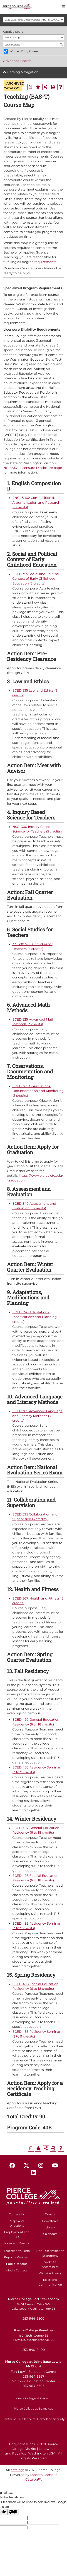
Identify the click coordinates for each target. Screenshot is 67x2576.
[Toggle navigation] (63, 7)
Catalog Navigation (22, 72)
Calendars (50, 2234)
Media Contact (16, 2270)
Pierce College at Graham (33, 2398)
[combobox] (33, 19)
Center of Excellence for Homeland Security (34, 2419)
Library (50, 2227)
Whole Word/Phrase (23, 51)
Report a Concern (16, 2257)
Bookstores (50, 2221)
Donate (50, 2214)
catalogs (17, 2470)
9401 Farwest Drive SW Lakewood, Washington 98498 (33, 2306)
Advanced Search (17, 61)
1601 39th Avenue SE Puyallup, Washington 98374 (33, 2338)
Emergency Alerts (17, 2251)
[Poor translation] (13, 2512)
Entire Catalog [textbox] (12, 37)
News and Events (16, 2243)
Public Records (17, 2264)
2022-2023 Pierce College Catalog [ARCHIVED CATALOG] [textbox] (32, 19)
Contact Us (17, 2214)
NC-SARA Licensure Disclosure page (32, 468)
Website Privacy (50, 2273)
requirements (45, 262)
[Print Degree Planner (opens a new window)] (30, 87)
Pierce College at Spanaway (33, 2408)
